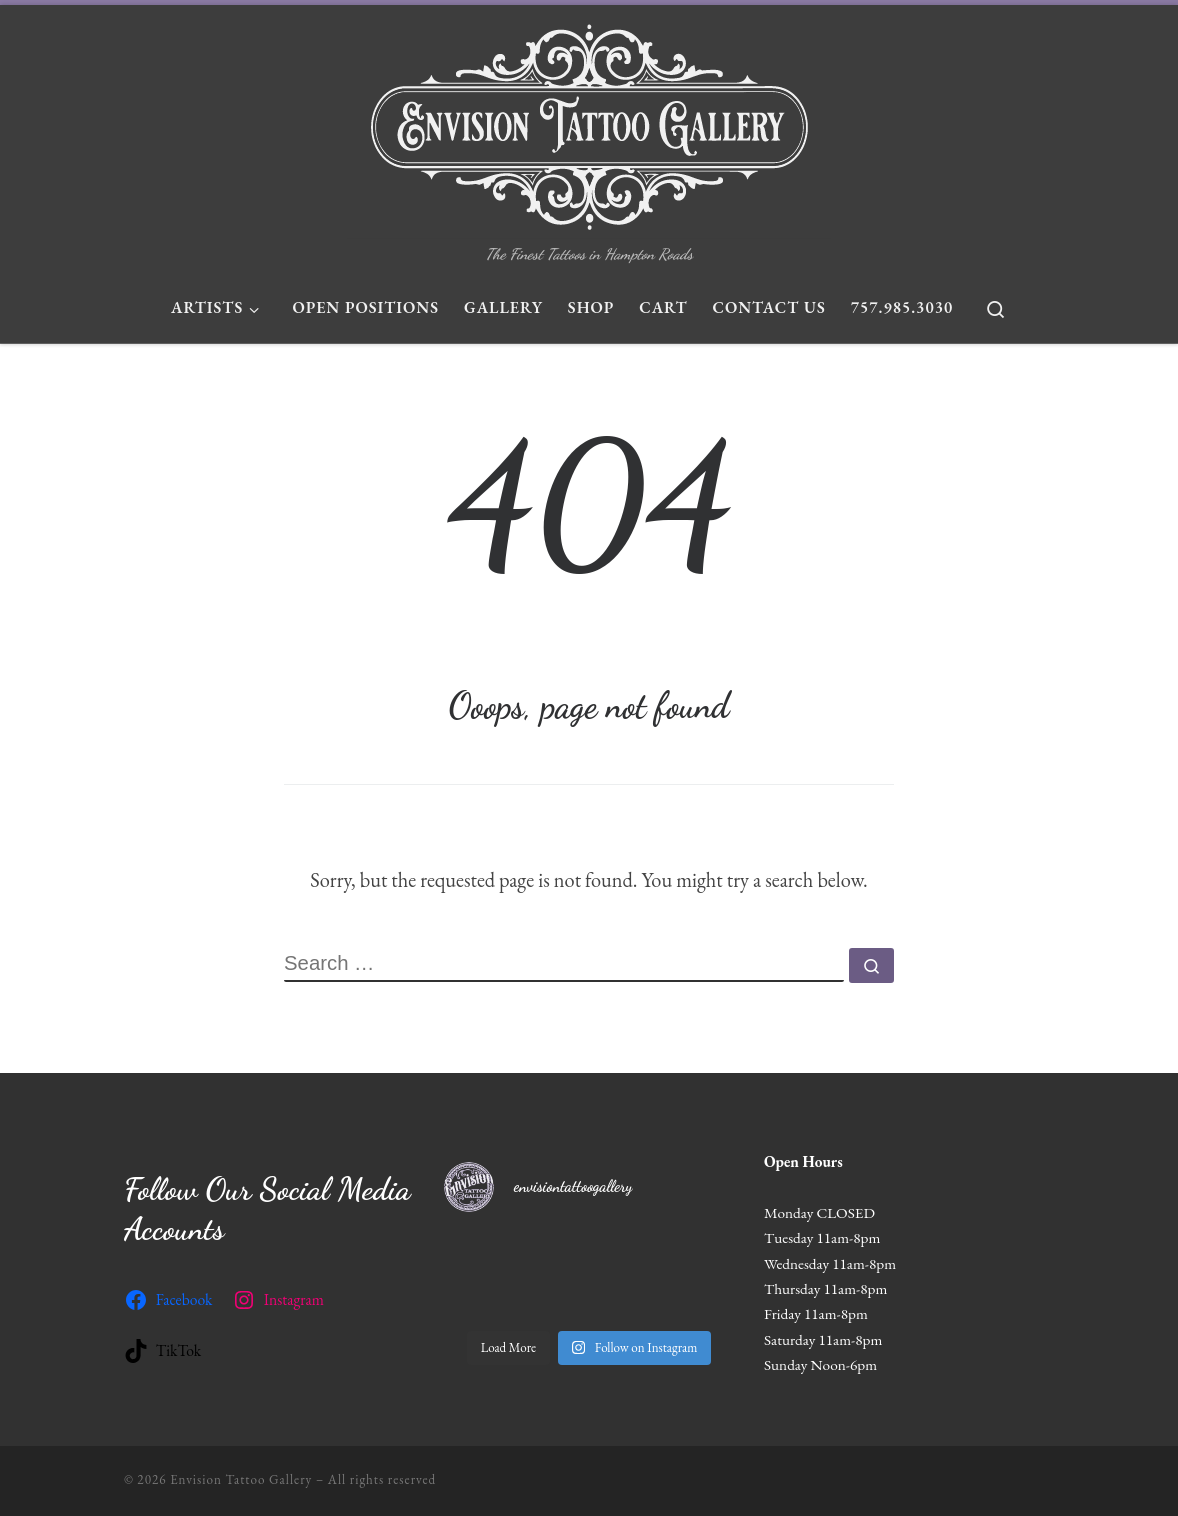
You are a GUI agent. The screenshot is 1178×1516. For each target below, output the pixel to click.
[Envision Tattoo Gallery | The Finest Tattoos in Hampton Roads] (589, 122)
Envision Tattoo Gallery (241, 1479)
